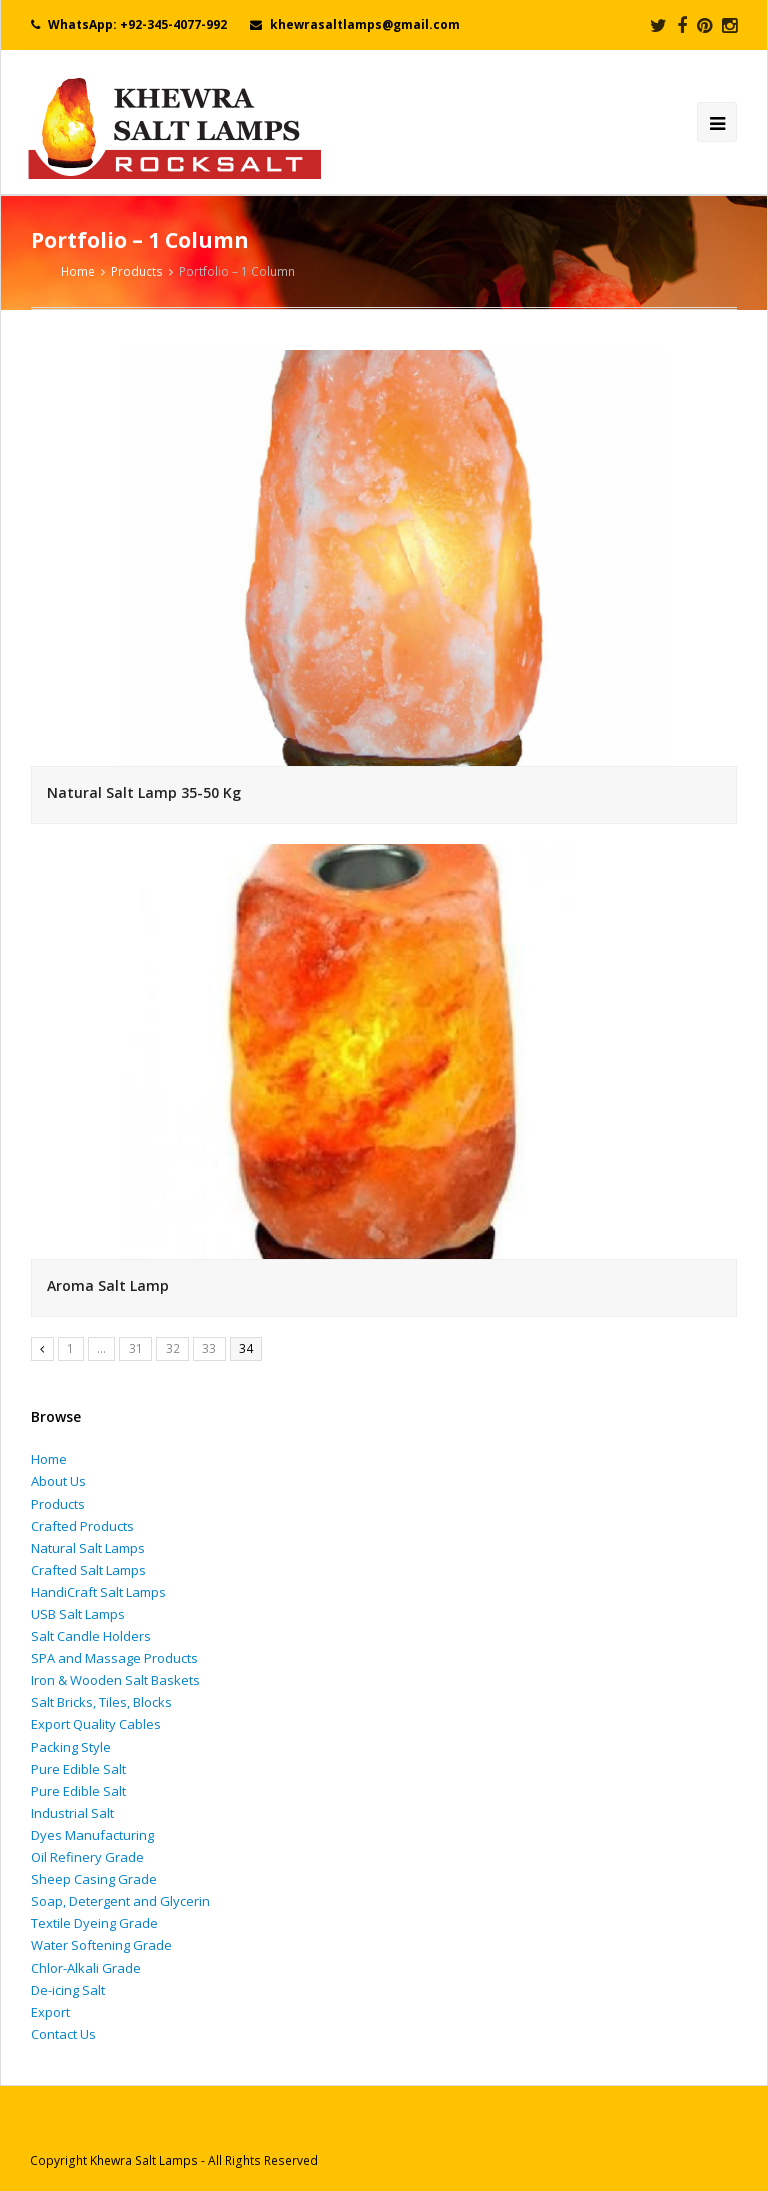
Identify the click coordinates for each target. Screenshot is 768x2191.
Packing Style (71, 1747)
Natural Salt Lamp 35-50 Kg (144, 792)
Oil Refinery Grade (87, 1857)
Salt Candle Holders (91, 1636)
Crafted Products (82, 1526)
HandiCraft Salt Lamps (98, 1592)
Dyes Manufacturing (92, 1835)
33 (209, 1348)
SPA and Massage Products (114, 1658)
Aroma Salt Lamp (108, 1285)
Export (50, 2012)
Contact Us (63, 2034)
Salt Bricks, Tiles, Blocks (101, 1702)
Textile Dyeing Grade (94, 1923)
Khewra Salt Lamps (144, 2160)
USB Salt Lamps (78, 1614)
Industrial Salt (72, 1813)
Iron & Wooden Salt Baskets (115, 1680)
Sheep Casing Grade (94, 1879)
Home (49, 1459)
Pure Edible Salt (78, 1769)
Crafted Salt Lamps (88, 1570)
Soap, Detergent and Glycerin (120, 1901)
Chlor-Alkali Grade (86, 1968)
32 (173, 1348)
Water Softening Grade (101, 1945)
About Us (58, 1481)
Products (137, 271)
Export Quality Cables (96, 1724)
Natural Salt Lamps (88, 1548)
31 (136, 1348)
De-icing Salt (68, 1990)
